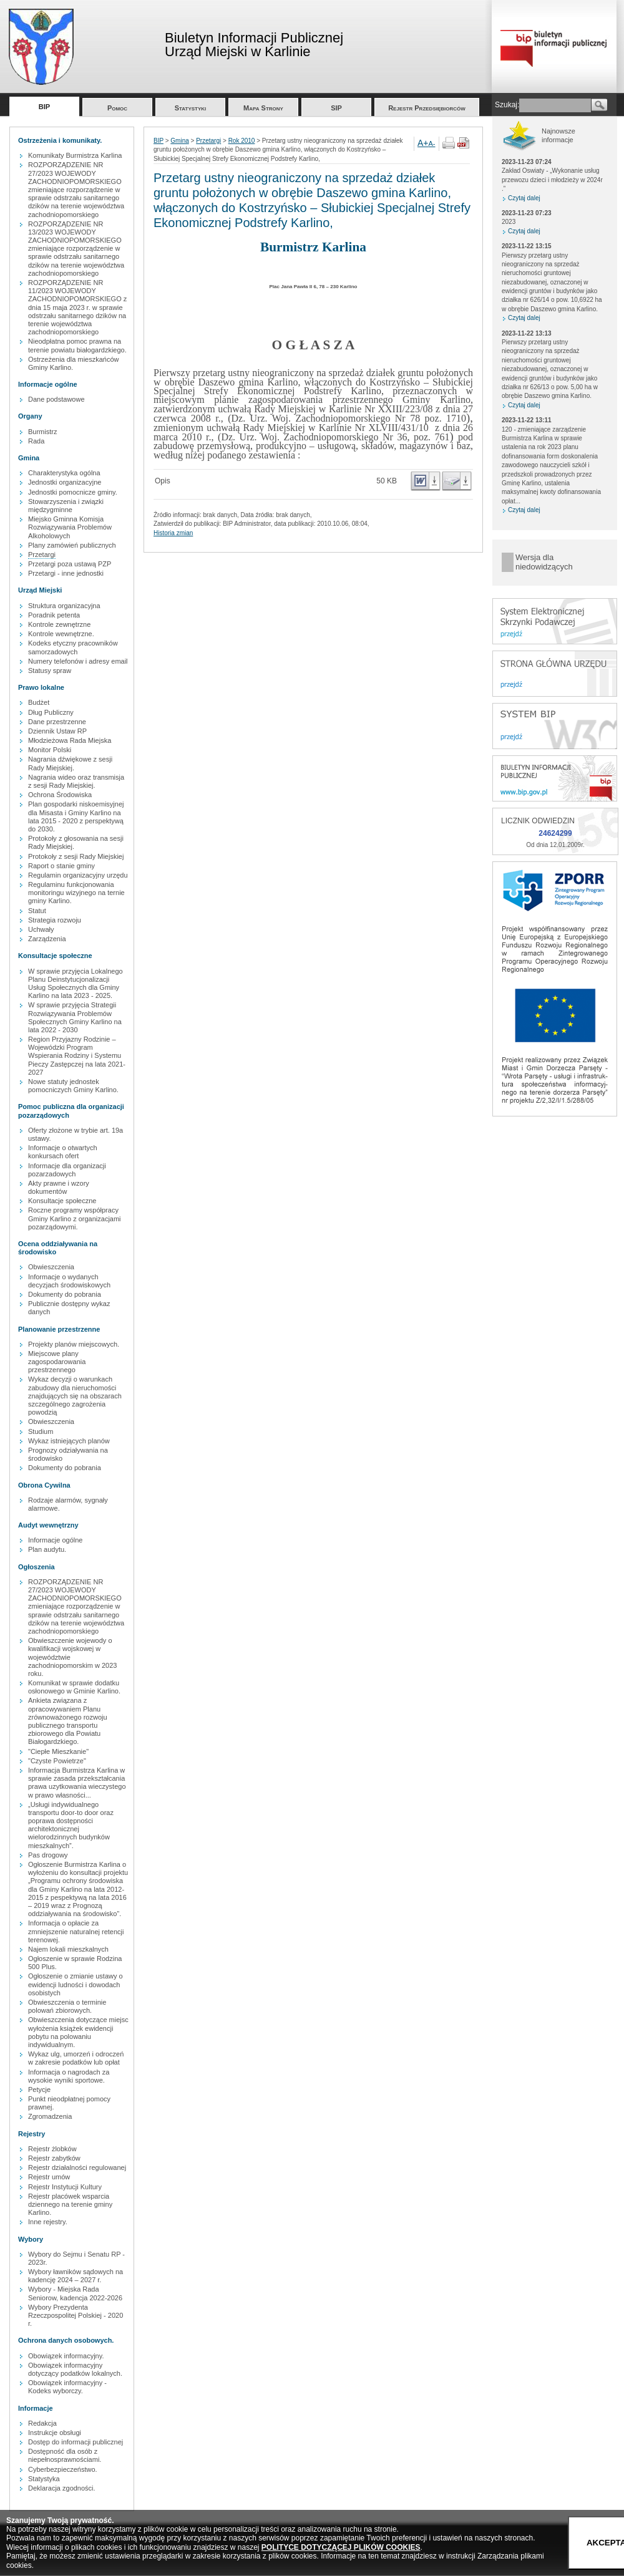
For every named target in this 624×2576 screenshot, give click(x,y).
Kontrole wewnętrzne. (61, 633)
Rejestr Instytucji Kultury (65, 2187)
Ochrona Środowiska (60, 794)
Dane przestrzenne (57, 721)
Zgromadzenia (50, 2116)
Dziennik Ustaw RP (57, 731)
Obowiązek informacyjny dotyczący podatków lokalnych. (75, 2369)
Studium (40, 1431)
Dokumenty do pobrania (64, 1294)
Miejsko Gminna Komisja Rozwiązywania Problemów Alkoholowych (70, 527)
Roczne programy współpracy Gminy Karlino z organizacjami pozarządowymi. (74, 1218)
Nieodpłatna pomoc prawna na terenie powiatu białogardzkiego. (77, 345)
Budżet (38, 702)
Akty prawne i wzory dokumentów (58, 1187)
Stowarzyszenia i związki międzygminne (66, 505)
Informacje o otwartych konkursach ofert (62, 1152)
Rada (36, 441)
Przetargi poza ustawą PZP (69, 564)
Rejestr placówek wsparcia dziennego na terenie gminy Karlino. (70, 2204)
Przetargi (42, 554)
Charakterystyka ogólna (64, 473)
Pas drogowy (48, 1855)
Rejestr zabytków (54, 2158)
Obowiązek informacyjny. (66, 2356)
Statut (37, 910)
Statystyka (44, 2478)
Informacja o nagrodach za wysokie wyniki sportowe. (68, 2076)
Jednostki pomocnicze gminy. (72, 492)
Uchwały (41, 929)
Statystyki (191, 108)
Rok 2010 (241, 140)
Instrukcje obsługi (54, 2432)
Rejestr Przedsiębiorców (427, 108)
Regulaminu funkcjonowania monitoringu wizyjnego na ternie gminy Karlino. (76, 892)
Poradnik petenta (54, 615)
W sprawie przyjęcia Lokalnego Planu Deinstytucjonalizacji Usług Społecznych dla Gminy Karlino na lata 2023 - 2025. (75, 983)
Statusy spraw (49, 670)
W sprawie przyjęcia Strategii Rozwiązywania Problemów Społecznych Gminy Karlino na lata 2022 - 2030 (75, 1017)
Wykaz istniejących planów (69, 1441)
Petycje (39, 2089)
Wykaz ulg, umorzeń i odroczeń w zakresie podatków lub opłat (76, 2058)
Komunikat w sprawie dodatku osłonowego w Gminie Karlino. (74, 1687)
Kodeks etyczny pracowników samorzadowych (73, 647)
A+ (423, 143)
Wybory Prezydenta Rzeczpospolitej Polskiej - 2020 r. (75, 2315)
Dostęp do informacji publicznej (75, 2442)
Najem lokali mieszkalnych (68, 1949)
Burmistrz (42, 431)
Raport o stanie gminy (61, 865)
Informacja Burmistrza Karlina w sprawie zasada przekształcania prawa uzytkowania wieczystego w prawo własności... (77, 1782)
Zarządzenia (47, 938)
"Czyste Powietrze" (57, 1761)
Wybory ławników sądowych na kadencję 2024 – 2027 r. (75, 2275)
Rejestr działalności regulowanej (77, 2167)
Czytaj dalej (524, 198)
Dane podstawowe (56, 399)
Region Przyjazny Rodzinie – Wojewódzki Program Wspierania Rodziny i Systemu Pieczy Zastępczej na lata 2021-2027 (76, 1055)
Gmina (179, 140)
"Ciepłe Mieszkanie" (58, 1751)
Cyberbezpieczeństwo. (62, 2469)
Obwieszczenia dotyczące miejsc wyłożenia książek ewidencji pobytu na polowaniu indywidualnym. (78, 2032)
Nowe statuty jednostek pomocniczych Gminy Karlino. (73, 1085)
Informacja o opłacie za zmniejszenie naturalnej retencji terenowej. (76, 1931)
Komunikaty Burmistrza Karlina (75, 155)
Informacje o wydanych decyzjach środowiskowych (69, 1281)
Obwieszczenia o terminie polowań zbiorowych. (67, 2006)
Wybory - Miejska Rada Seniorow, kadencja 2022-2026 (75, 2293)
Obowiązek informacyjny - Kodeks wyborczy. (67, 2386)
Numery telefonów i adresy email (78, 661)
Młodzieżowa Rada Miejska (69, 740)
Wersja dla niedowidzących (544, 562)
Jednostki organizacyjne (64, 482)
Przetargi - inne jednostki (66, 573)
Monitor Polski (49, 749)
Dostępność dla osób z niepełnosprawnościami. (64, 2455)
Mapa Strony (263, 108)
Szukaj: (507, 104)
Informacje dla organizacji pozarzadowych (67, 1170)
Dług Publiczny (51, 712)
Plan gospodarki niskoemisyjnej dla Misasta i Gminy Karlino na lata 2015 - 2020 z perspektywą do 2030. (76, 816)
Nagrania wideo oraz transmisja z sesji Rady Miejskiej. (76, 781)
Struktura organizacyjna (64, 605)
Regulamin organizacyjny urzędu (78, 875)
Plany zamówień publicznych (72, 545)
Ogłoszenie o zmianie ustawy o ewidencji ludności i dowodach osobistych (75, 1984)
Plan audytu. (47, 1549)
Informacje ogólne (55, 1540)
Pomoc (117, 108)
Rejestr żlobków (52, 2148)
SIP (336, 108)
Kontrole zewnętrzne (59, 624)
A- (432, 143)
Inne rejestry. (47, 2221)
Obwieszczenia (51, 1267)
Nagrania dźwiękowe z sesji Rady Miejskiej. (70, 763)
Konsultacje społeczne (62, 1200)
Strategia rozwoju (54, 920)
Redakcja (42, 2423)
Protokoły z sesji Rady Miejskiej (76, 856)
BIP (44, 106)
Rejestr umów (49, 2177)
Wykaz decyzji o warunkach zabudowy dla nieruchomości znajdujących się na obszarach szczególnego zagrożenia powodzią (75, 1395)
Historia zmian (173, 533)
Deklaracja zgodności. (61, 2488)
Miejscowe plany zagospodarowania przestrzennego (56, 1361)
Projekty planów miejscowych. (73, 1344)
